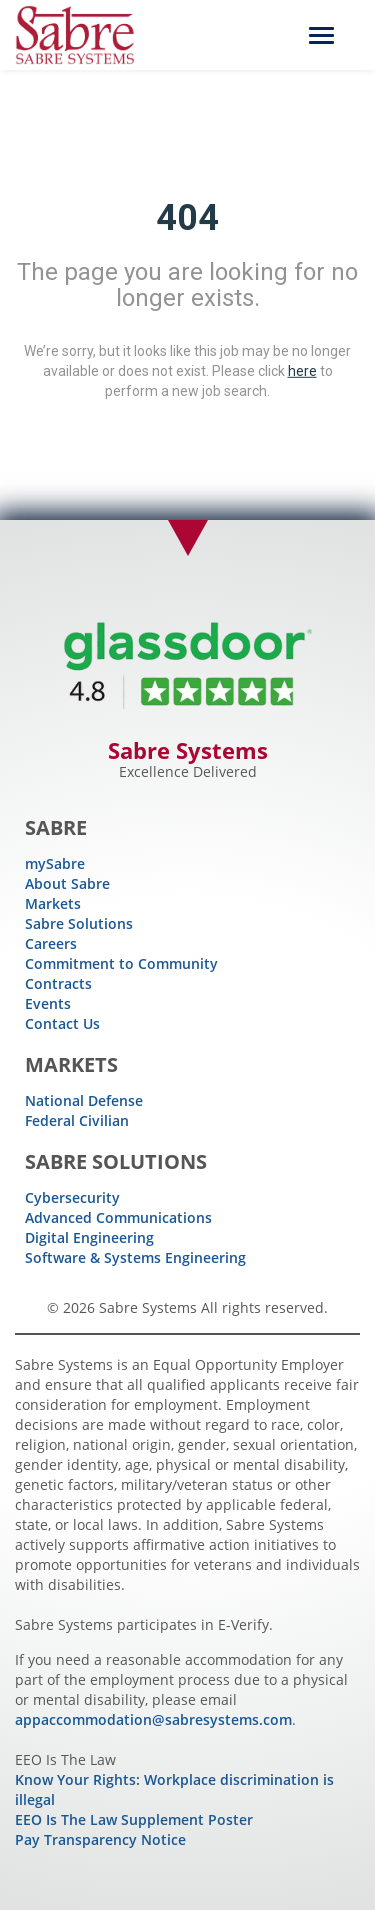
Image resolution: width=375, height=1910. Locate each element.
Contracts (58, 983)
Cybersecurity (72, 1197)
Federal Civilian (77, 1120)
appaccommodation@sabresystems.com (153, 1719)
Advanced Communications (118, 1217)
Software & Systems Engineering (135, 1257)
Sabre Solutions (79, 923)
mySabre (55, 863)
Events (48, 1003)
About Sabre (67, 883)
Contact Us (62, 1023)
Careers (51, 943)
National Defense (84, 1100)
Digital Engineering (89, 1237)
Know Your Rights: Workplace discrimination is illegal (174, 1789)
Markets (53, 903)
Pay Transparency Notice (100, 1839)
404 (187, 218)
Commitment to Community (121, 963)
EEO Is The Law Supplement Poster (134, 1819)
